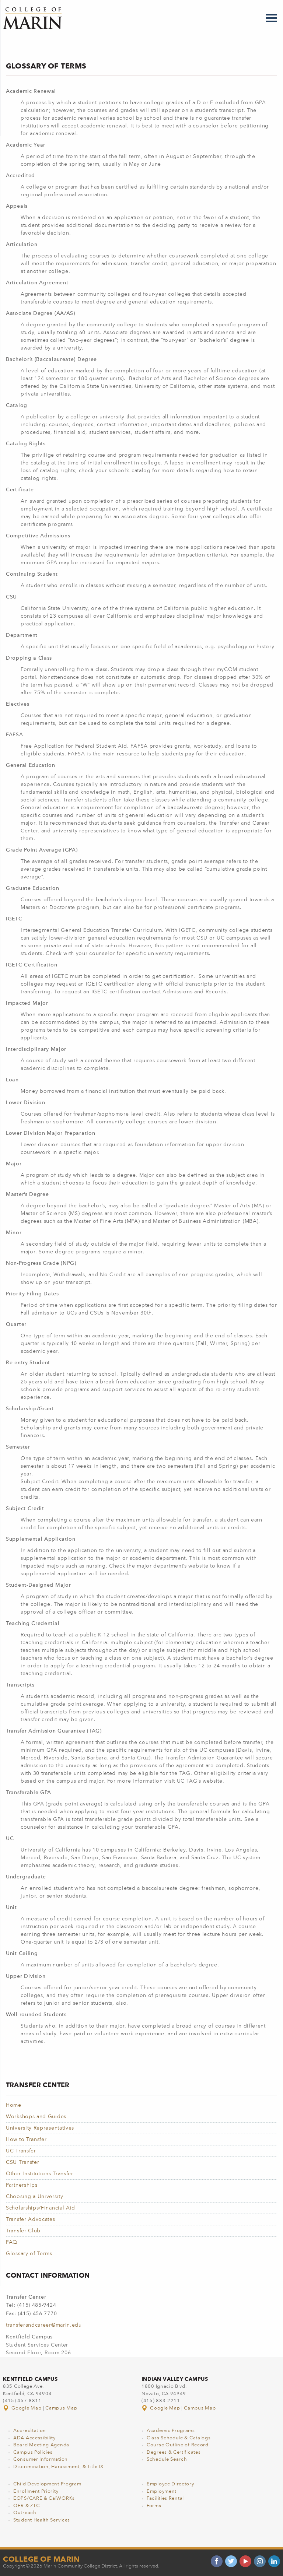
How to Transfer (26, 2139)
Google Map (23, 2408)
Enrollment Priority (35, 2491)
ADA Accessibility (34, 2438)
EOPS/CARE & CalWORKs (44, 2498)
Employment (162, 2491)
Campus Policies (33, 2452)
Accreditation (29, 2430)
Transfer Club (23, 2230)
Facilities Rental (165, 2498)
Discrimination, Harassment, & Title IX (58, 2466)
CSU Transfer (22, 2162)
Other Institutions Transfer (39, 2173)
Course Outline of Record (178, 2445)
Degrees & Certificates (173, 2452)
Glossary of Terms (29, 2253)
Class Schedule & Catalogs (179, 2438)
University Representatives (40, 2128)
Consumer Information (40, 2459)
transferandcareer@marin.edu (44, 2325)
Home (13, 2105)
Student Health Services (41, 2520)
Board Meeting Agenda (41, 2445)
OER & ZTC (26, 2505)
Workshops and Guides (36, 2116)
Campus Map (61, 2408)
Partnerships (21, 2185)
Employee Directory (170, 2484)
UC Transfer (21, 2151)
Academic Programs (171, 2430)
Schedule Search (167, 2459)
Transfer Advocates (30, 2219)
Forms (154, 2505)
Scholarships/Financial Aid (40, 2208)
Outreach (24, 2512)
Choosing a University (34, 2196)
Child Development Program (47, 2484)
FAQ (11, 2242)
